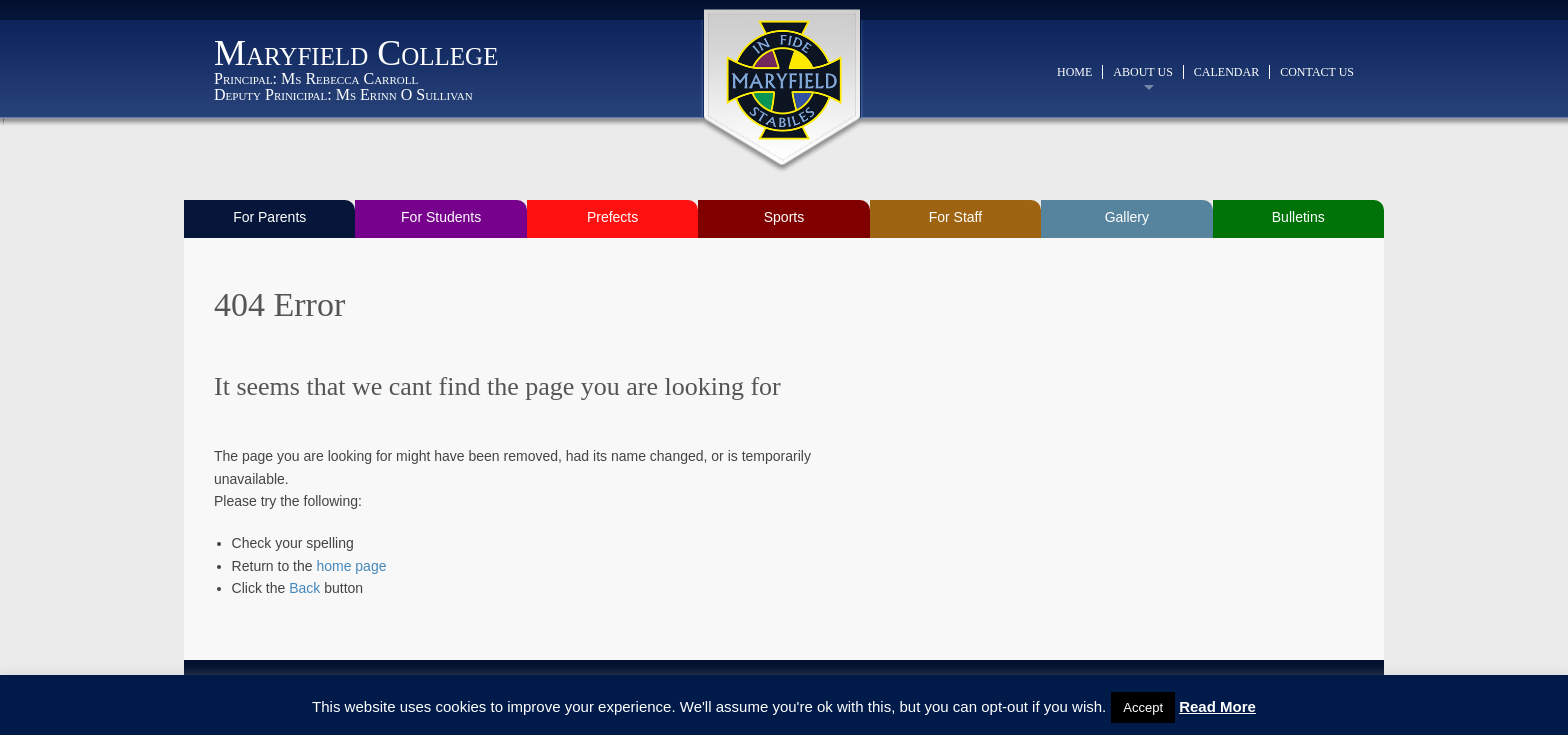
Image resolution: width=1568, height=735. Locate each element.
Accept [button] (1143, 707)
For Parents (269, 217)
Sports (784, 217)
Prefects (612, 217)
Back (304, 588)
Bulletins (1298, 217)
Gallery (1127, 217)
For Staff (955, 217)
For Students (441, 217)
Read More (1217, 706)
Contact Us (1317, 72)
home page (351, 566)
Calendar (1226, 72)
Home (1074, 72)
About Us (1142, 72)
